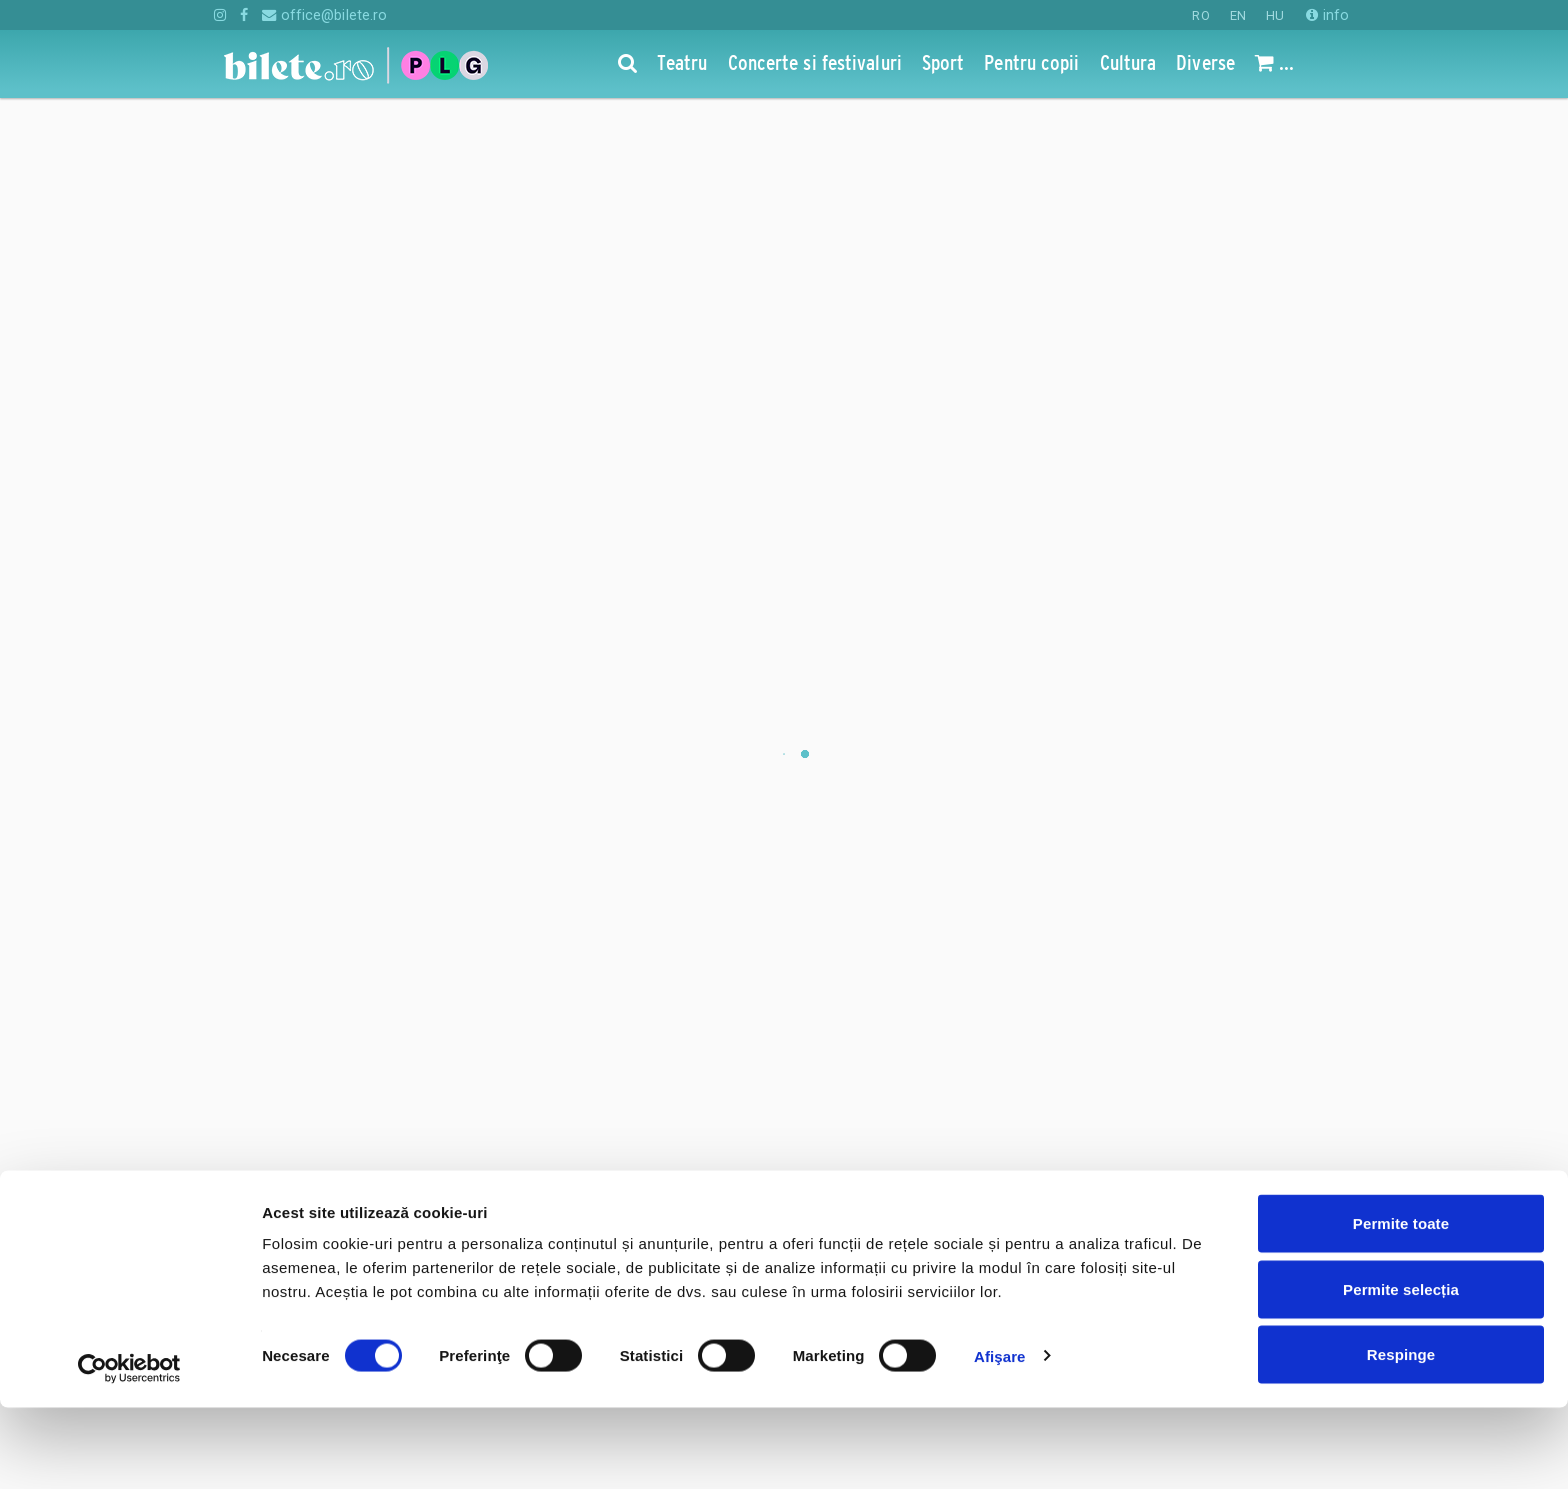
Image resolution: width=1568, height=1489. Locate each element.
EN (1238, 15)
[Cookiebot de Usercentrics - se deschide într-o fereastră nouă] (129, 1450)
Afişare (1000, 1437)
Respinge (1401, 1435)
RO (1200, 15)
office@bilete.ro (324, 15)
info (1327, 15)
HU (1275, 15)
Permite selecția (1401, 1370)
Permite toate (1401, 1304)
